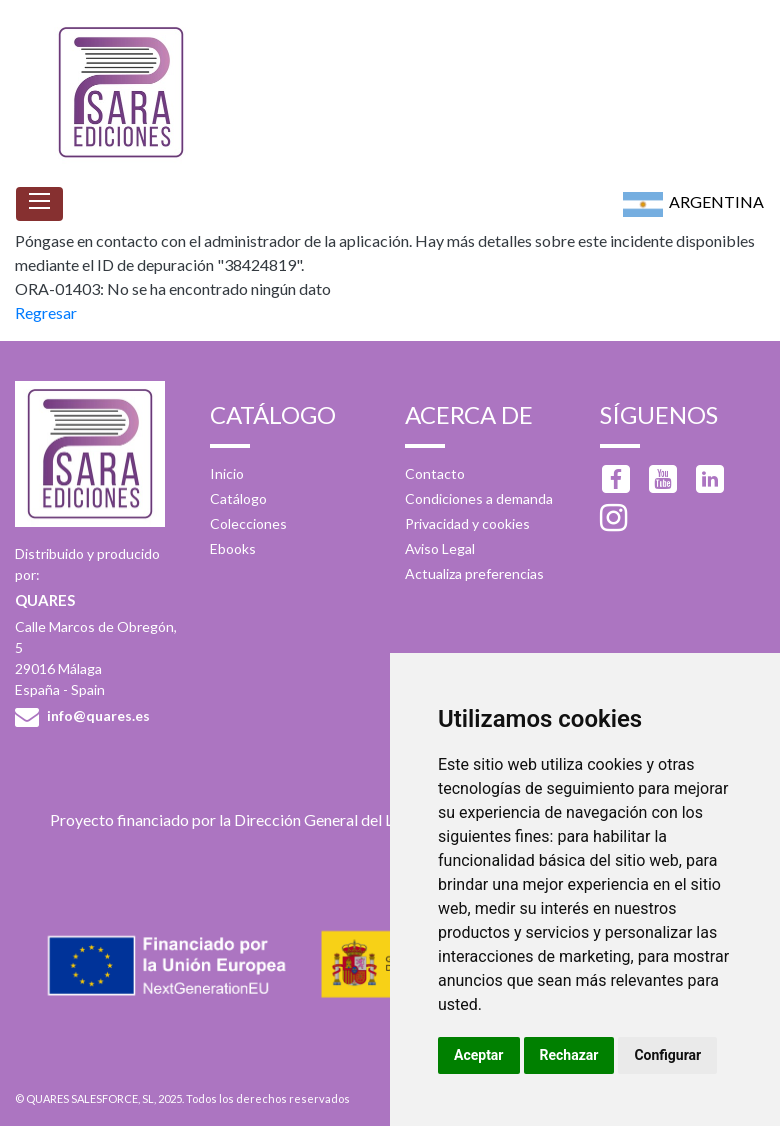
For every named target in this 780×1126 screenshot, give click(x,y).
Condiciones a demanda (479, 498)
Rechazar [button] (569, 1055)
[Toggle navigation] (39, 204)
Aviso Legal (440, 548)
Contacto (435, 473)
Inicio (227, 473)
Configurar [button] (667, 1055)
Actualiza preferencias (474, 573)
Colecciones (248, 523)
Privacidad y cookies (467, 523)
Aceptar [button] (479, 1055)
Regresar (46, 312)
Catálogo (238, 498)
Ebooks (233, 548)
